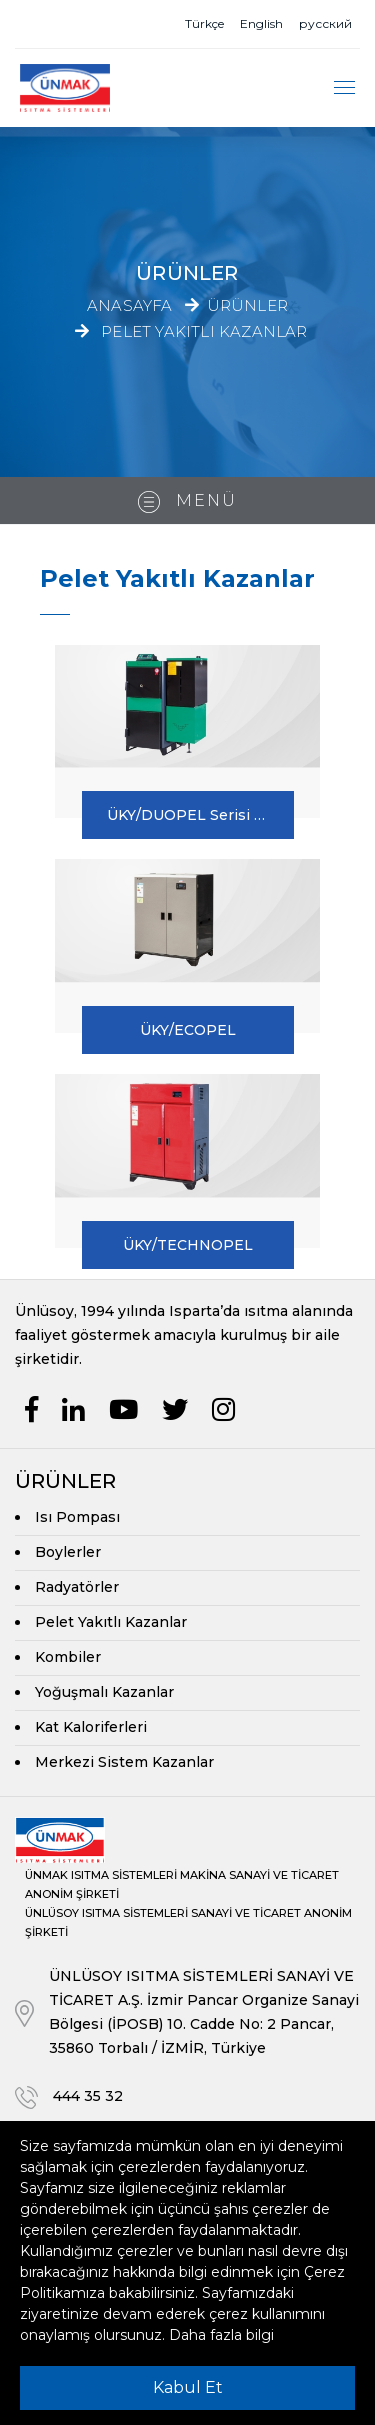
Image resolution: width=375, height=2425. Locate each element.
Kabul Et (188, 2387)
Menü (187, 502)
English (261, 23)
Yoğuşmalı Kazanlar (104, 1692)
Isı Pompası (77, 1517)
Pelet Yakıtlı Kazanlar (204, 330)
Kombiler (68, 1657)
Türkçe (204, 23)
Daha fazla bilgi (221, 2335)
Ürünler (247, 305)
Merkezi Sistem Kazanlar (124, 1762)
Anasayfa (130, 305)
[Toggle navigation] (345, 87)
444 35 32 (88, 2096)
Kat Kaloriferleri (91, 1727)
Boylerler (68, 1552)
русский (325, 23)
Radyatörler (77, 1587)
